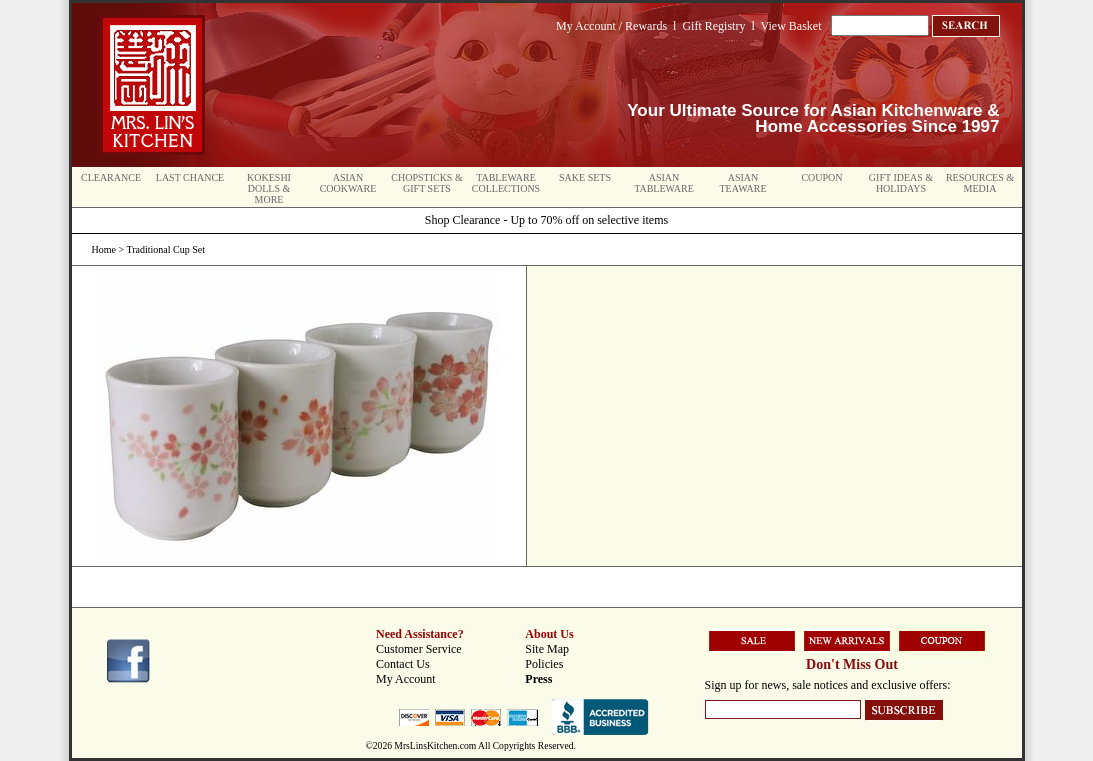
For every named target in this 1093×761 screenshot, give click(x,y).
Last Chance (190, 177)
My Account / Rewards (611, 26)
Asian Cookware (348, 183)
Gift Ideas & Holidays (901, 183)
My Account (406, 679)
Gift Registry (713, 26)
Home (104, 249)
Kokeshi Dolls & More (269, 188)
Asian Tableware (664, 183)
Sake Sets (585, 177)
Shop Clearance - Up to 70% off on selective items (546, 220)
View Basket (791, 26)
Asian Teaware (743, 183)
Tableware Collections (506, 183)
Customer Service (419, 649)
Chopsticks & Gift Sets (426, 183)
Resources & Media (980, 183)
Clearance (111, 177)
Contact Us (403, 664)
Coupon (821, 177)
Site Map (547, 649)
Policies (544, 664)
